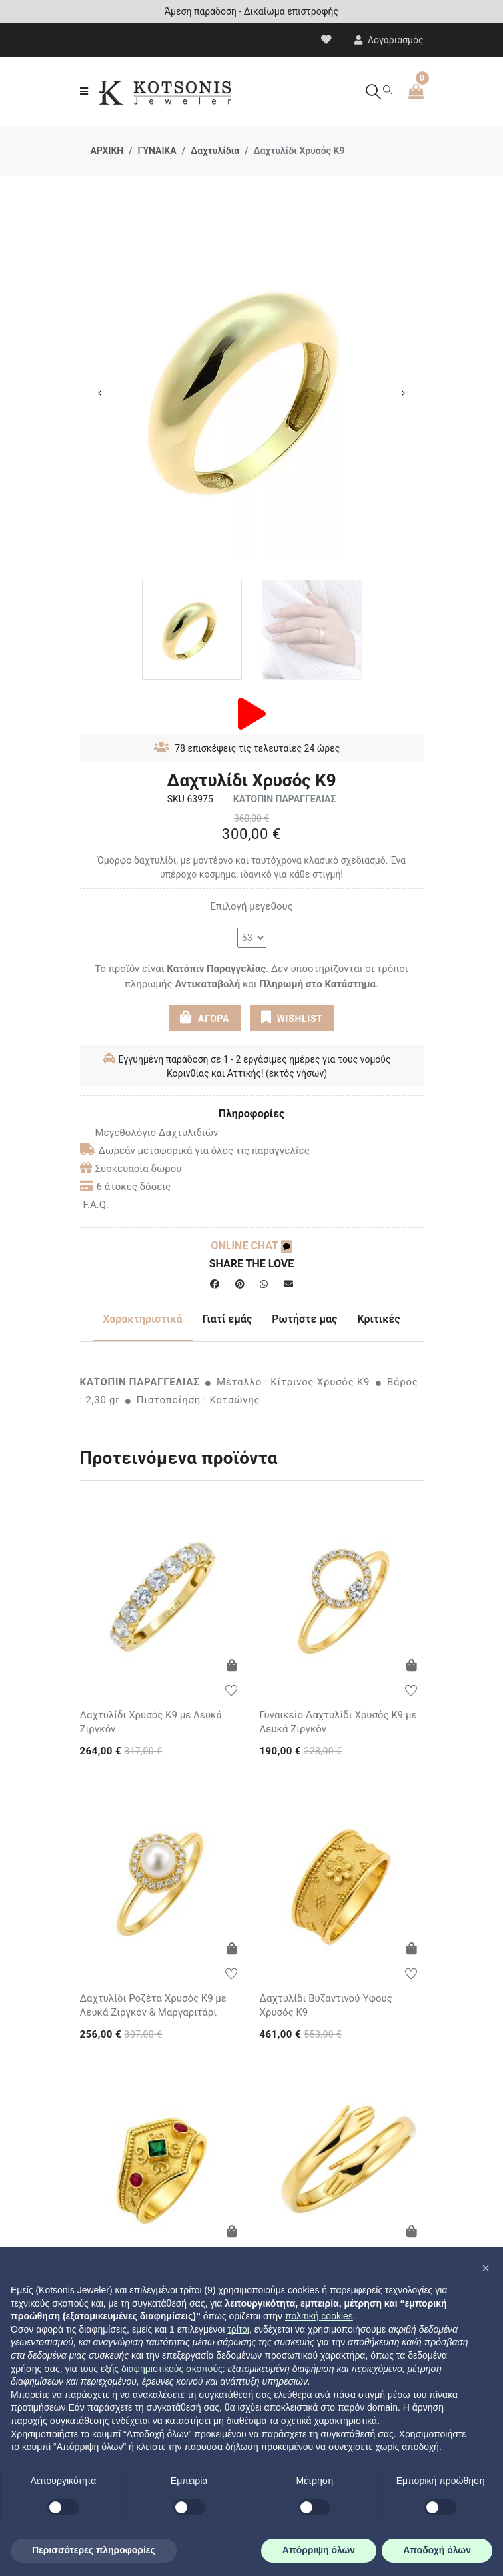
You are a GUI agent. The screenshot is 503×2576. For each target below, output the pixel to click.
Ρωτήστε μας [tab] (304, 1319)
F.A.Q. (96, 1205)
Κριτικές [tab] (378, 1319)
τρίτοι (238, 2329)
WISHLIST (292, 1017)
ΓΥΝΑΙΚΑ (157, 150)
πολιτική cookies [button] (319, 2316)
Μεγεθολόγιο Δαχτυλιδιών (149, 1133)
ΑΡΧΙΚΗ (107, 150)
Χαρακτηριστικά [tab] (142, 1319)
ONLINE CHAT (251, 1245)
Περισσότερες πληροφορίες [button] (93, 2550)
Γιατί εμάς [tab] (227, 1319)
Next (403, 393)
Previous (100, 393)
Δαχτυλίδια (215, 150)
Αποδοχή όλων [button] (437, 2550)
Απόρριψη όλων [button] (318, 2550)
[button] (485, 2268)
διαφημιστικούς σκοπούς (172, 2368)
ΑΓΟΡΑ (204, 1017)
